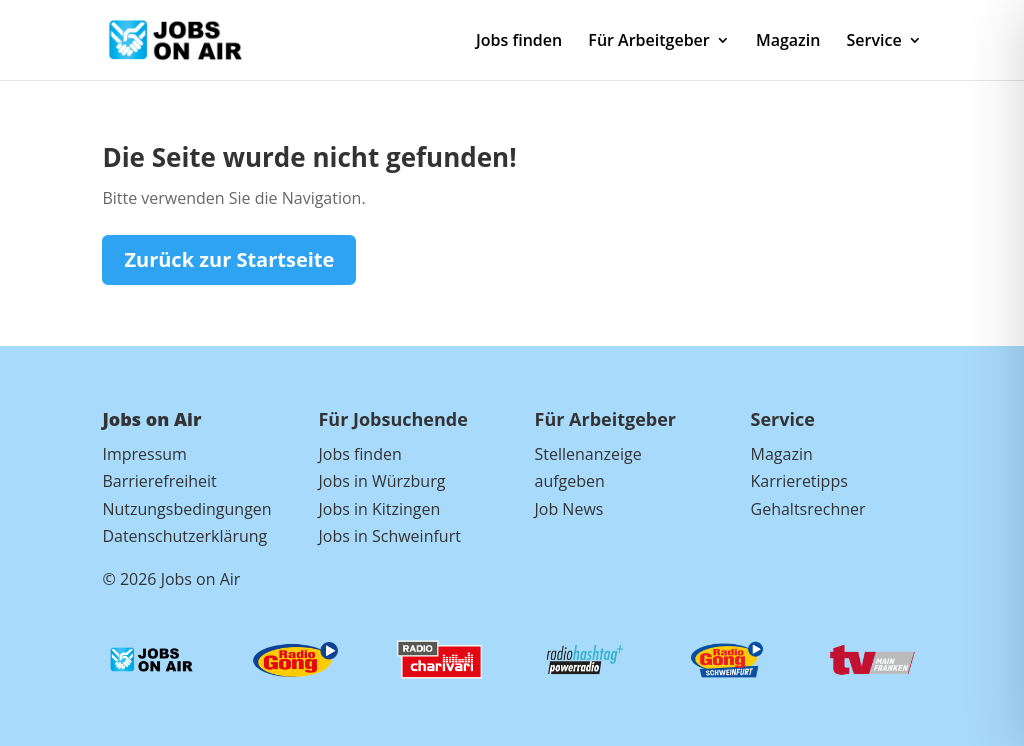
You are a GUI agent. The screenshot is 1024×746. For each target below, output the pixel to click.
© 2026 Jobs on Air (171, 579)
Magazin (788, 42)
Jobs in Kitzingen (379, 509)
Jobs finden (519, 42)
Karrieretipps (799, 481)
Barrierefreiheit (159, 481)
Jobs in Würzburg (381, 481)
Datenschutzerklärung (184, 536)
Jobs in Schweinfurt (389, 536)
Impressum (144, 454)
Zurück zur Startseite (229, 259)
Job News (569, 509)
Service (874, 42)
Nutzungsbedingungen (186, 509)
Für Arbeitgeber (648, 42)
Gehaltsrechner (808, 509)
